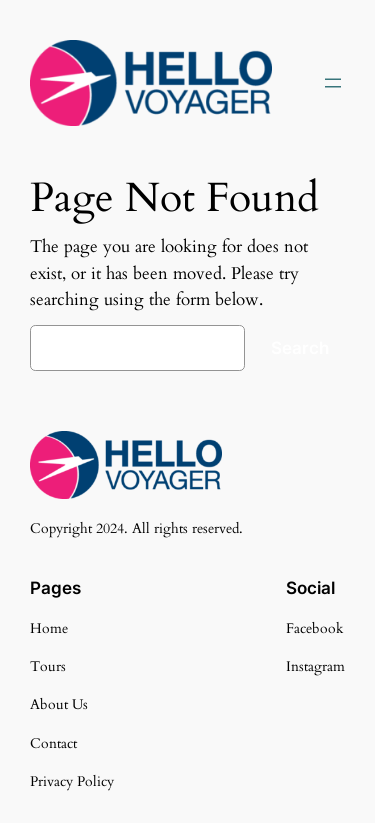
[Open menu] (333, 83)
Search (300, 348)
